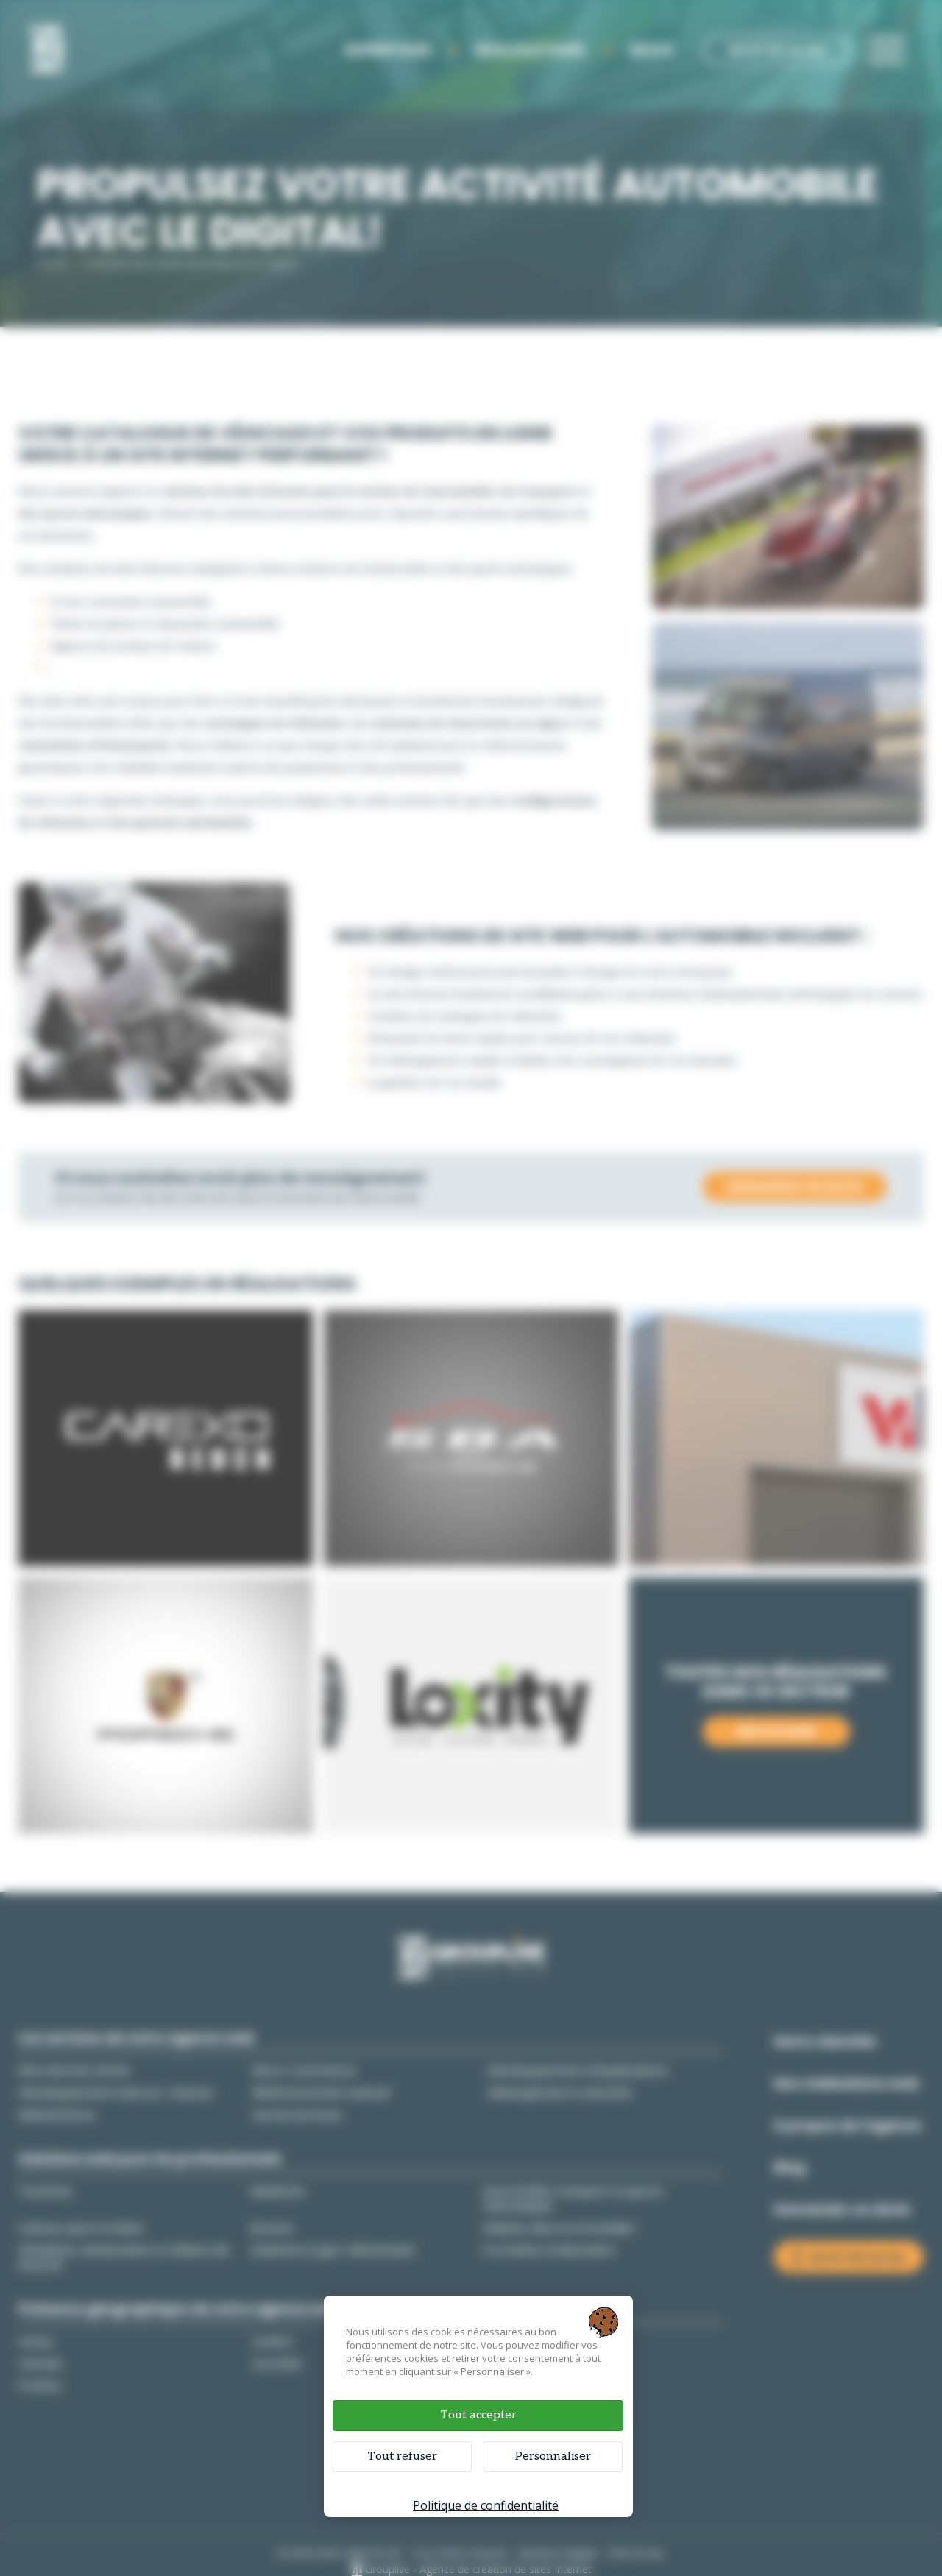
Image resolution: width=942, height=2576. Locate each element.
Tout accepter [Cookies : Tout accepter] (478, 2415)
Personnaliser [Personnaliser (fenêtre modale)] (553, 2456)
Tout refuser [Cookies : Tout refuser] (402, 2456)
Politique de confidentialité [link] (486, 2505)
